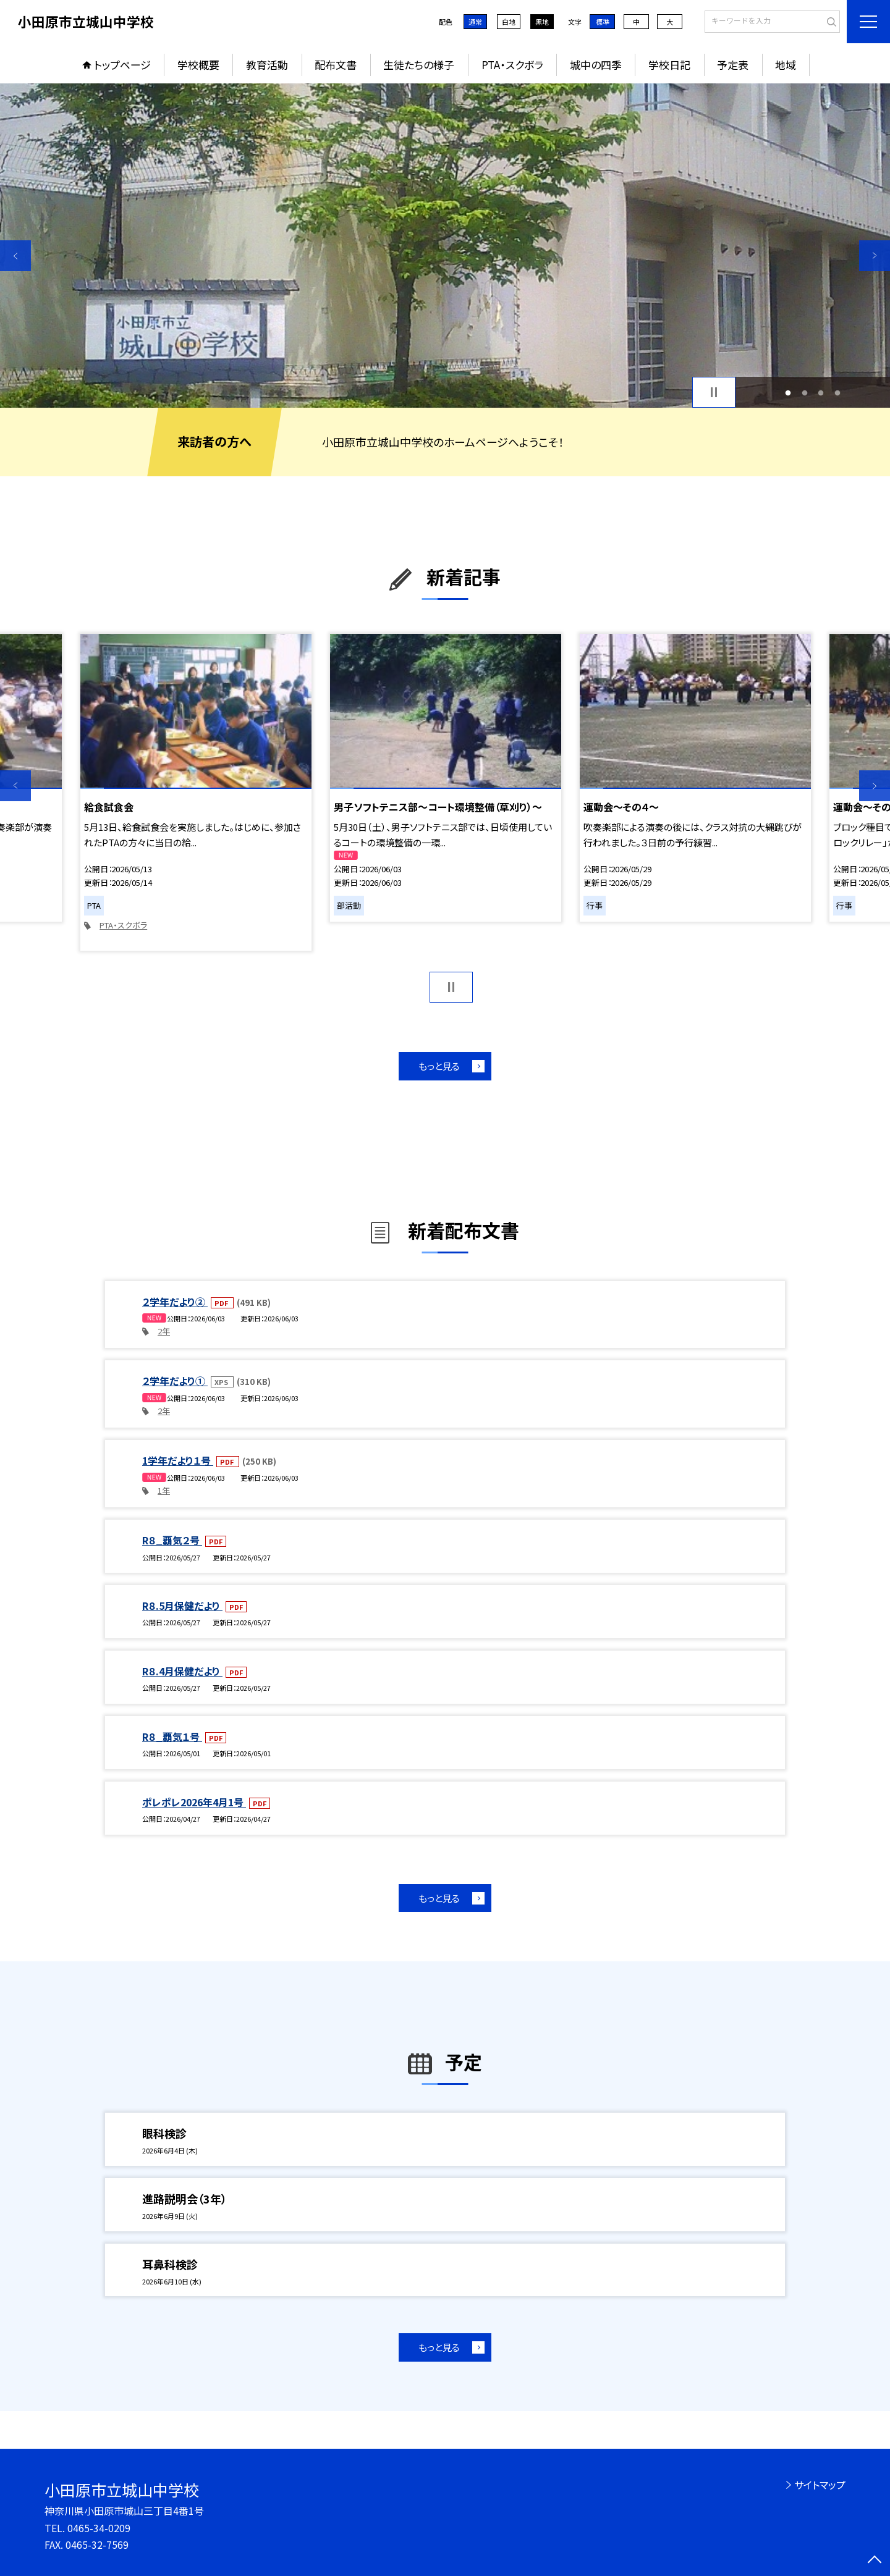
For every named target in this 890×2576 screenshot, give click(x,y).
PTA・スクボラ (512, 64)
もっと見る (439, 1065)
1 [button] (788, 392)
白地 (508, 22)
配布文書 (336, 64)
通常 (475, 22)
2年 (164, 1331)
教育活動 (267, 64)
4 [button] (837, 392)
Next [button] (874, 255)
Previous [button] (15, 255)
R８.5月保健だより (182, 1605)
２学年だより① (175, 1380)
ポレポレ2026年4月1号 (194, 1802)
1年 (164, 1490)
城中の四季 (596, 64)
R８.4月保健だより (182, 1671)
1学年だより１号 (177, 1460)
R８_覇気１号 (172, 1736)
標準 (602, 22)
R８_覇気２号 (172, 1540)
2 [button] (804, 392)
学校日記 (669, 64)
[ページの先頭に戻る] (874, 2560)
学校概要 (198, 64)
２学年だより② (175, 1301)
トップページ (122, 64)
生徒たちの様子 (418, 64)
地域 (785, 64)
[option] (445, 245)
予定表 (732, 64)
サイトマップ (820, 2484)
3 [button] (821, 392)
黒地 (542, 22)
